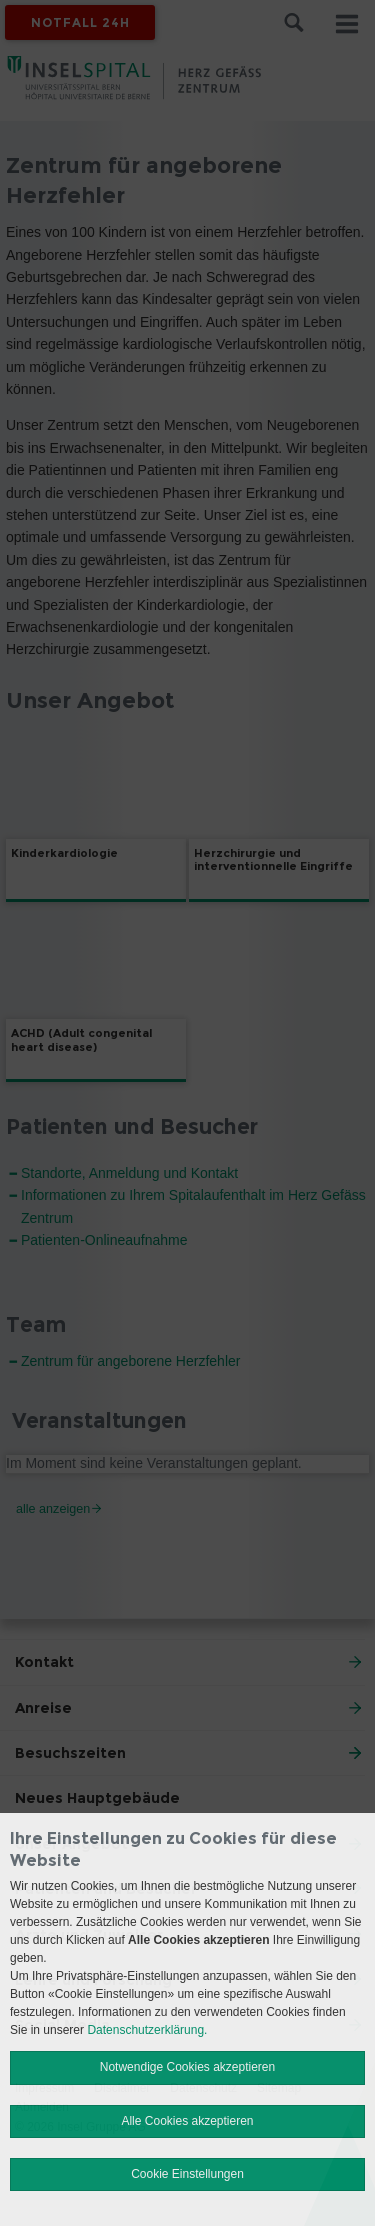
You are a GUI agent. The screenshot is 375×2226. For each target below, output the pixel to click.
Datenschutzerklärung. (147, 2030)
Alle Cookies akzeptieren (187, 2121)
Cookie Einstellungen (187, 2174)
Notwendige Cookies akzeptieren (187, 2067)
